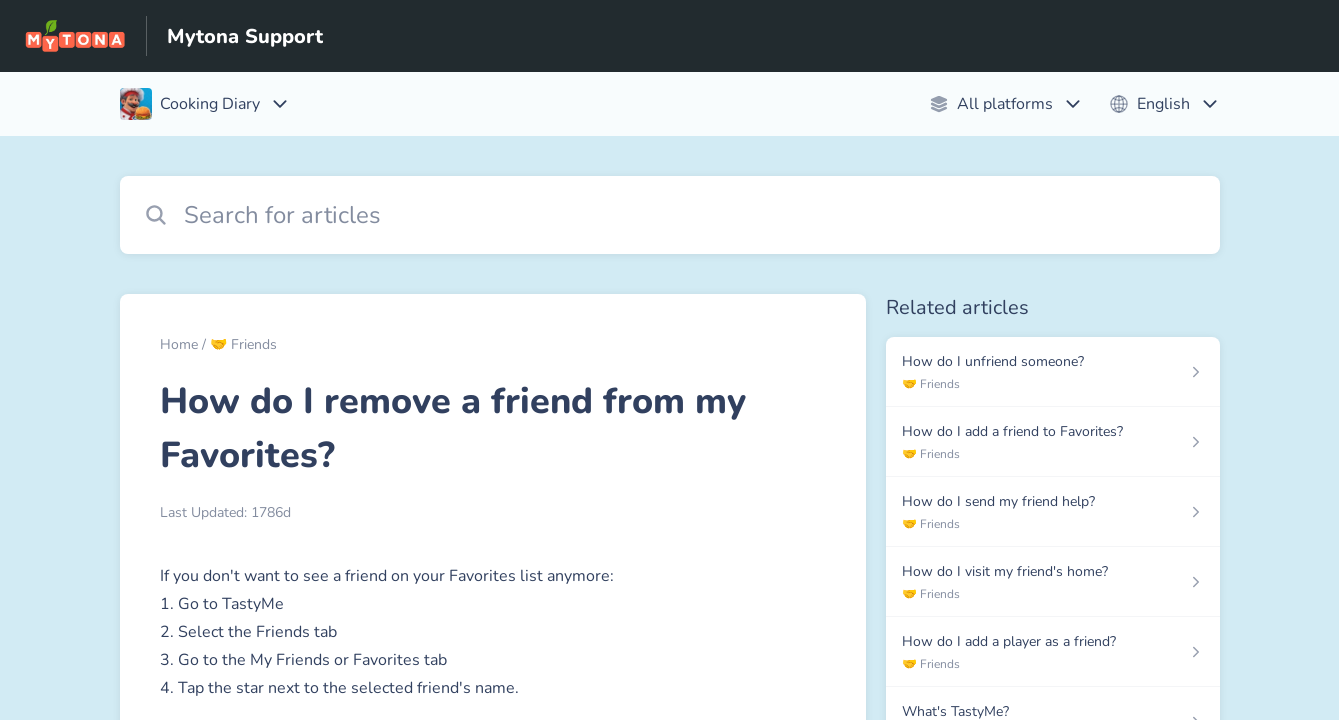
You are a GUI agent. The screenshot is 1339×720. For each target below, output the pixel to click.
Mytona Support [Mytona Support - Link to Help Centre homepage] (245, 36)
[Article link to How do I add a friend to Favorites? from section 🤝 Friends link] (1052, 442)
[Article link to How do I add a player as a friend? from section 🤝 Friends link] (1052, 652)
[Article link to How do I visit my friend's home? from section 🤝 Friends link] (1052, 582)
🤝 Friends (243, 344)
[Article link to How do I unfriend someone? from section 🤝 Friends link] (1052, 372)
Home (179, 344)
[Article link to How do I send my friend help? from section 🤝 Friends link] (1052, 512)
